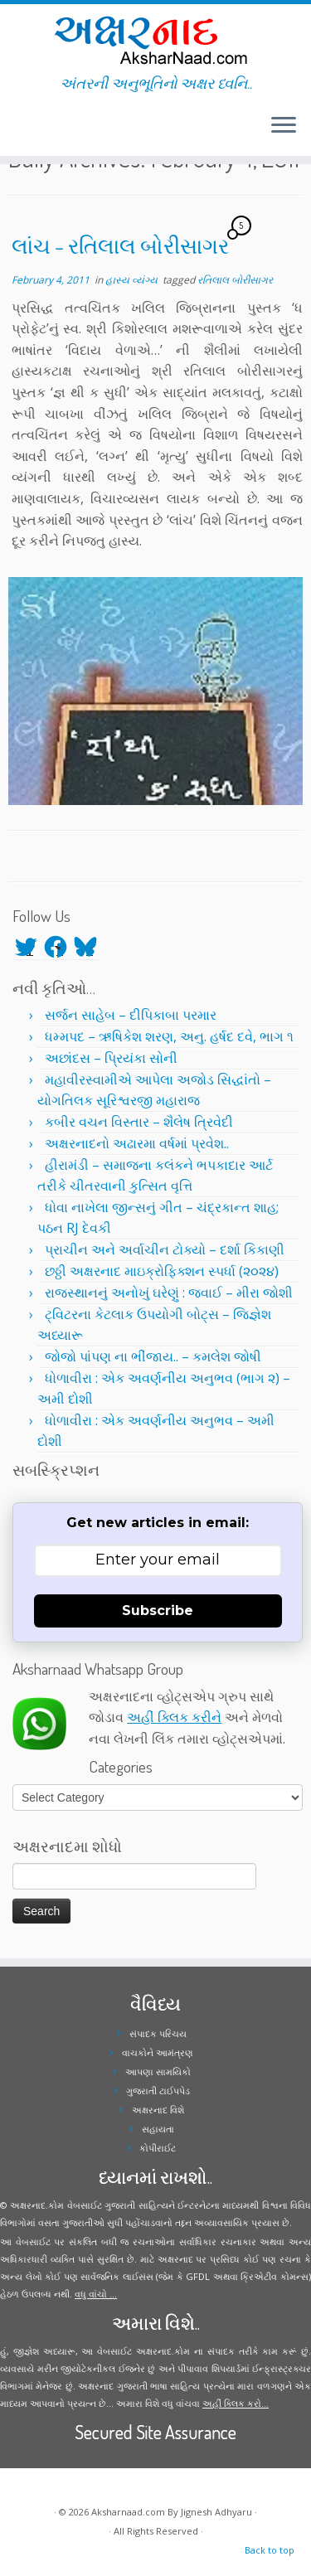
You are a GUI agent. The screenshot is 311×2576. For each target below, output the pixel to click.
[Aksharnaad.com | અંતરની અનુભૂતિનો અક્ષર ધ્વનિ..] (155, 39)
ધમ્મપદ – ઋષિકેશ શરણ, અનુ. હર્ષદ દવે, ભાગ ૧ (169, 1036)
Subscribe (157, 1610)
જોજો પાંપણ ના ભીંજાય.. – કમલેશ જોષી (153, 1356)
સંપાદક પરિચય (158, 2033)
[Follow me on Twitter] (13, 132)
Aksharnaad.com (128, 2512)
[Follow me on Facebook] (18, 132)
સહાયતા (158, 2128)
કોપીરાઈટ (157, 2148)
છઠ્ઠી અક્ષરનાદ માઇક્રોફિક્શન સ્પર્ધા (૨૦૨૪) (162, 1271)
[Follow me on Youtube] (28, 132)
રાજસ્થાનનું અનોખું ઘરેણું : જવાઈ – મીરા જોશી (169, 1292)
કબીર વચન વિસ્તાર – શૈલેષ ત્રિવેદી (139, 1122)
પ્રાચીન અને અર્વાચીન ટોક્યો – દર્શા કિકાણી (164, 1249)
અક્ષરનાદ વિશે (158, 2109)
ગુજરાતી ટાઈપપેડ (158, 2090)
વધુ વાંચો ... (96, 2293)
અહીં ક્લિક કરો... (235, 2403)
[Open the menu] (283, 126)
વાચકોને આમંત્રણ (157, 2052)
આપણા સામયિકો (158, 2071)
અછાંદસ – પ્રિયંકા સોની (111, 1058)
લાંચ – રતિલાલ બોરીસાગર (120, 245)
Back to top (269, 2550)
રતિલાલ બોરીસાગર (235, 280)
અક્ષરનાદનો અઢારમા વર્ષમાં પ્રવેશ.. (137, 1143)
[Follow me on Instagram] (23, 132)
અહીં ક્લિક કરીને (174, 1717)
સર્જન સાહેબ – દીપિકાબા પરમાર (130, 1015)
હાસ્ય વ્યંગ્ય (132, 280)
